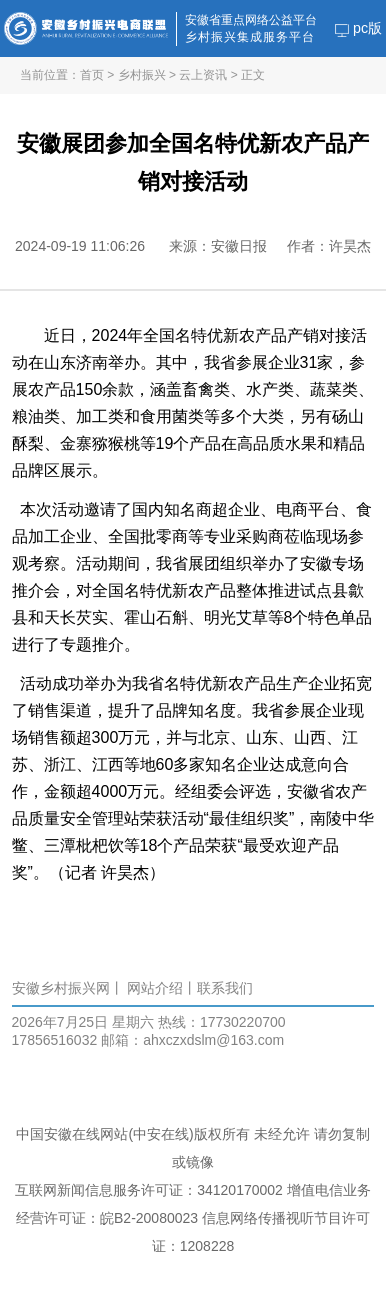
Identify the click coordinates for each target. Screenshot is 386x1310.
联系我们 (225, 988)
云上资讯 (203, 75)
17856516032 (55, 1040)
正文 (253, 75)
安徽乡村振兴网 (61, 988)
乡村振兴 (142, 75)
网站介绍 (155, 988)
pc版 (358, 28)
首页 (92, 75)
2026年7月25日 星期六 (83, 1022)
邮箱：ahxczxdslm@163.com (192, 1040)
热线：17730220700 (222, 1022)
